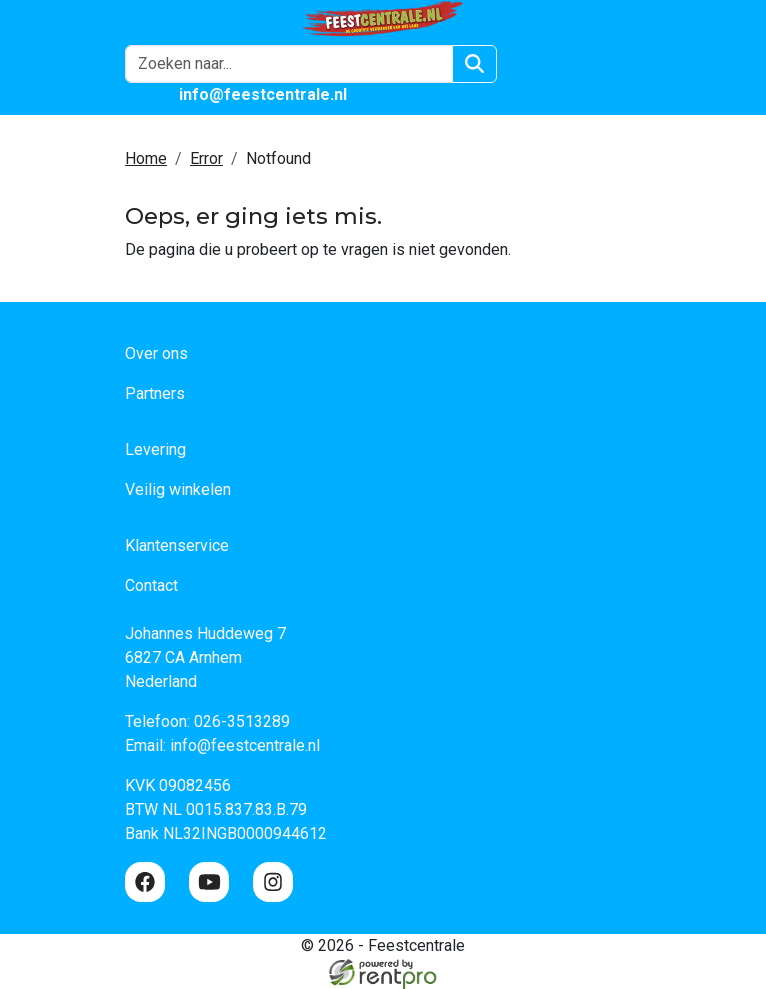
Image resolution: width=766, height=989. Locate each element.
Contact (151, 585)
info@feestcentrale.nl (245, 745)
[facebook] (145, 882)
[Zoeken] (474, 64)
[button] (629, 64)
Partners (155, 393)
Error (206, 158)
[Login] (533, 64)
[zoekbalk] (289, 64)
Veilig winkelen (178, 489)
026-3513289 (242, 721)
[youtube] (209, 882)
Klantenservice (177, 545)
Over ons (156, 353)
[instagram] (273, 882)
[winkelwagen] (581, 64)
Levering (155, 449)
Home (146, 158)
